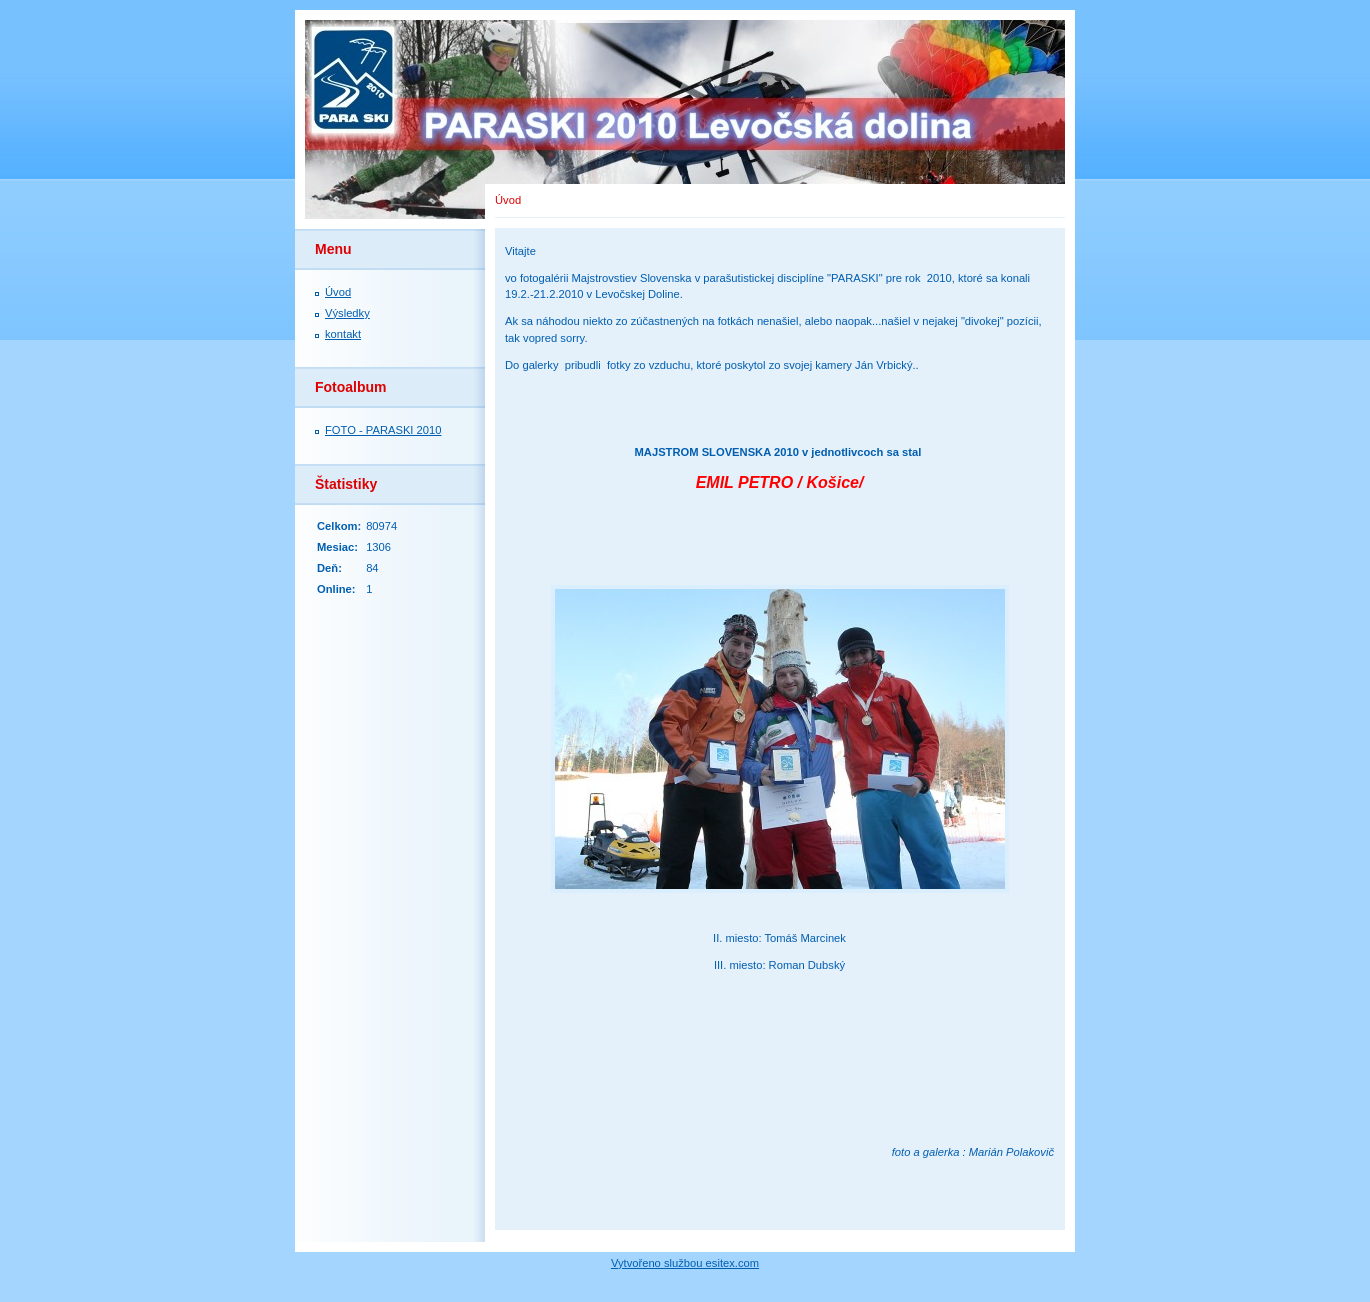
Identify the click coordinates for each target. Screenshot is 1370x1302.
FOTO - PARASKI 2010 (383, 430)
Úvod (338, 292)
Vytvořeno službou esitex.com (685, 1263)
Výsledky (347, 313)
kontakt (343, 334)
